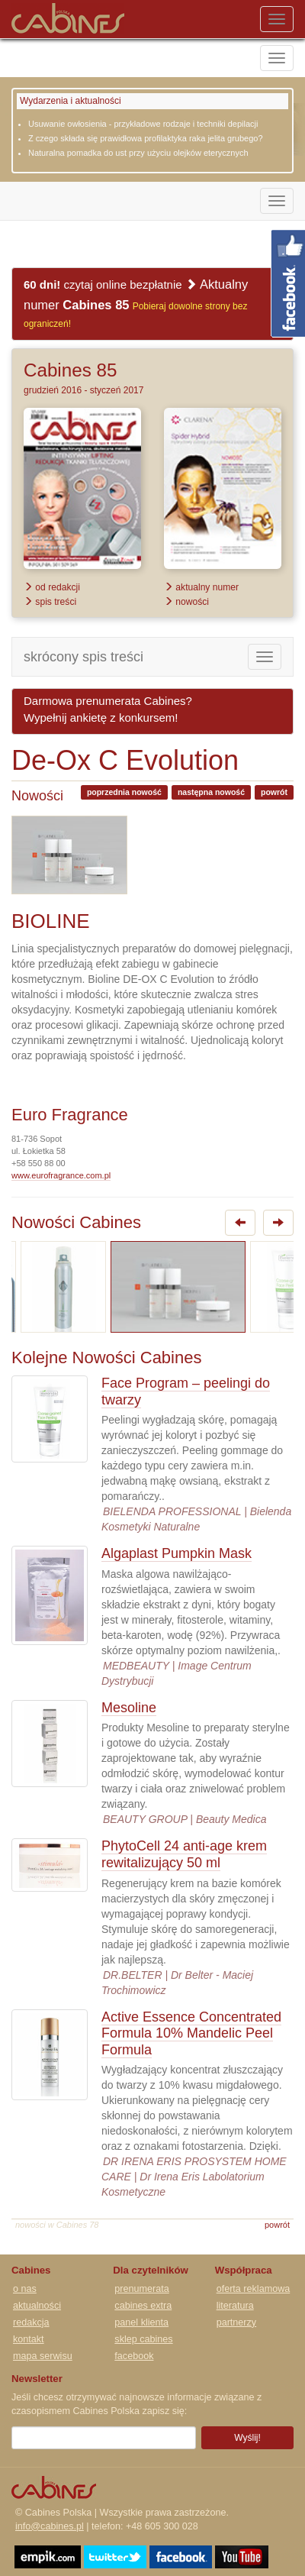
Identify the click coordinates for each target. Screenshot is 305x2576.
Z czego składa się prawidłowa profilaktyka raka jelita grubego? (145, 138)
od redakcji (52, 587)
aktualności (37, 2305)
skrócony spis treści (83, 656)
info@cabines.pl (49, 2526)
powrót (274, 792)
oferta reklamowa (254, 2288)
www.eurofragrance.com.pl (61, 1175)
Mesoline (128, 1707)
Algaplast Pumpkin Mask (176, 1553)
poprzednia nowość (124, 792)
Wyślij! (247, 2437)
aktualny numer (201, 587)
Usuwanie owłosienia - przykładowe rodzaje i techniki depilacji (143, 123)
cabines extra (143, 2305)
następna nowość (211, 792)
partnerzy (237, 2322)
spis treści (50, 601)
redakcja (31, 2322)
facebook (133, 2356)
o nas (25, 2288)
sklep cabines (143, 2339)
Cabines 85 (70, 370)
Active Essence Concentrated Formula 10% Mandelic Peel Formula (191, 2033)
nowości (186, 601)
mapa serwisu (42, 2356)
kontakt (28, 2339)
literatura (235, 2305)
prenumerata (141, 2288)
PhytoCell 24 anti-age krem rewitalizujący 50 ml (184, 1854)
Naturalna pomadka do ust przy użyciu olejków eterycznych (138, 152)
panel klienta (141, 2322)
